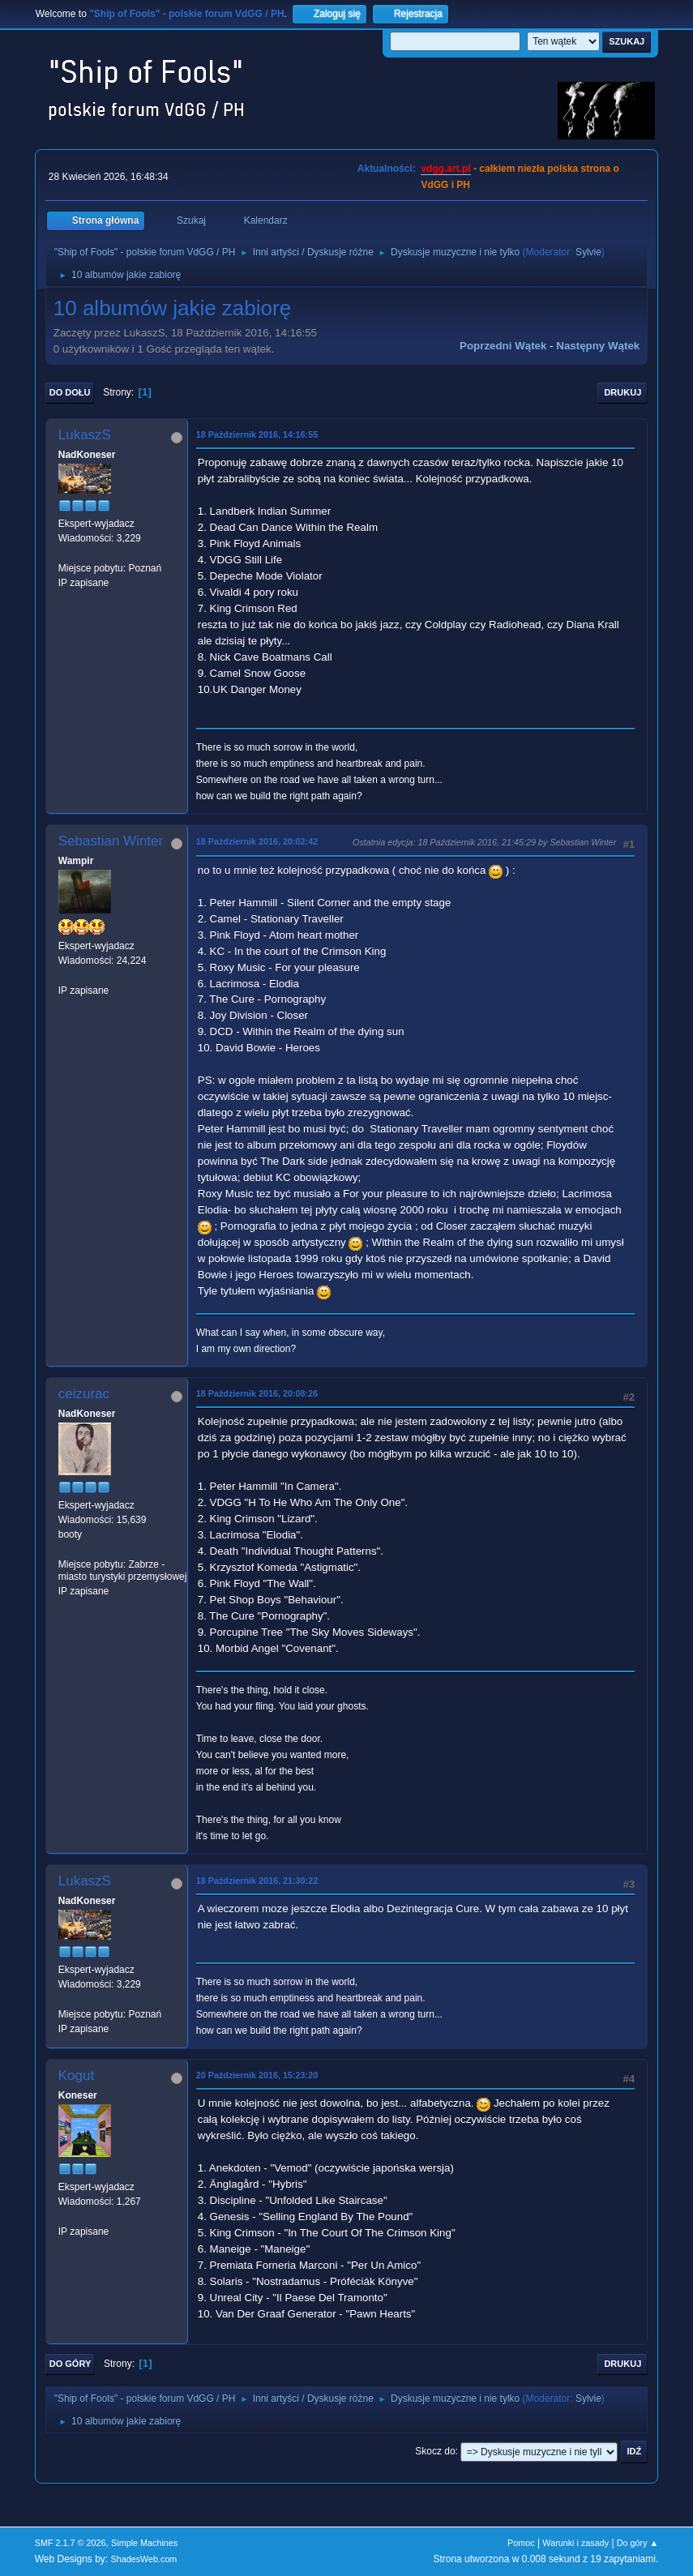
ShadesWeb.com (143, 2559)
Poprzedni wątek (503, 346)
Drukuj (622, 392)
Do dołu (70, 392)
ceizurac (83, 1393)
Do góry (70, 2363)
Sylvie (588, 252)
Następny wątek (598, 346)
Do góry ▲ (637, 2543)
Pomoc (521, 2543)
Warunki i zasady (575, 2543)
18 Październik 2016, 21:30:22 (257, 1880)
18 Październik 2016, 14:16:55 (257, 434)
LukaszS (84, 435)
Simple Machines (144, 2543)
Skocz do (435, 2451)
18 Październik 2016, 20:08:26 (257, 1393)
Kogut (76, 2075)
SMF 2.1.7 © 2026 (70, 2543)
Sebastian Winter (110, 841)
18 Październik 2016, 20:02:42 (257, 841)
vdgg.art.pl (445, 168)
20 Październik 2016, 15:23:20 (257, 2075)
